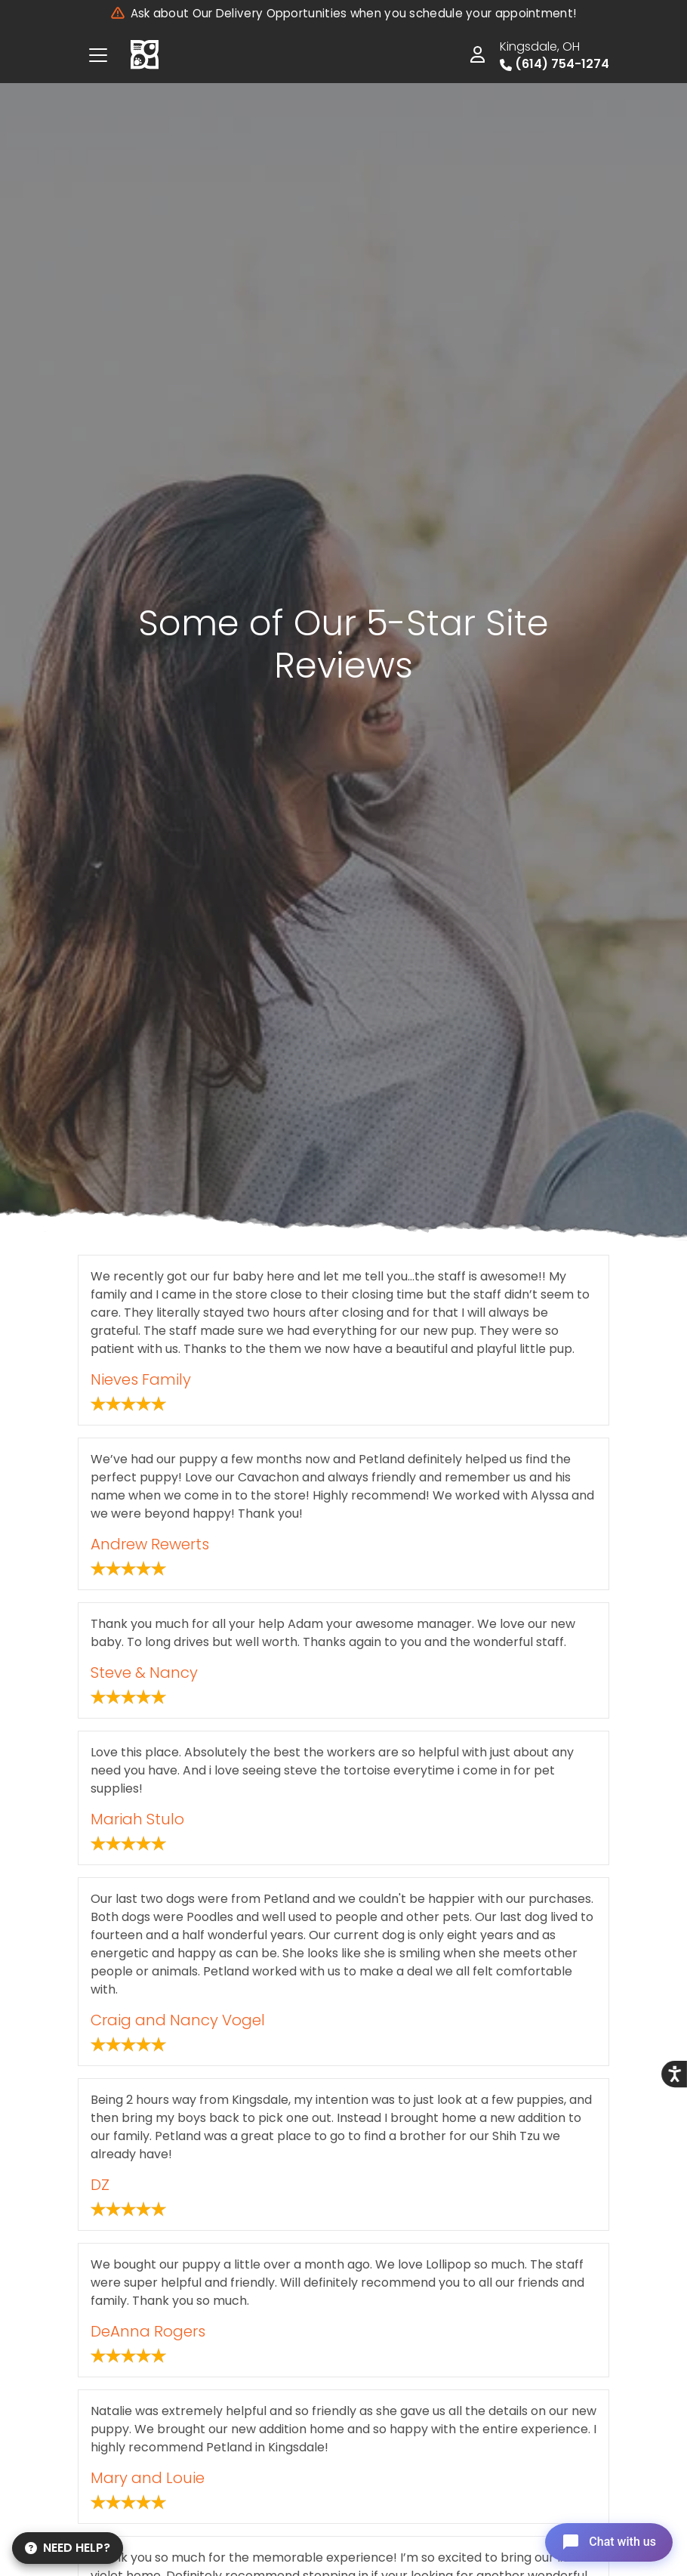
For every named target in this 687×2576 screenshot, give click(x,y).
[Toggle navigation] (98, 55)
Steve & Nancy (144, 1672)
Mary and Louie (148, 2477)
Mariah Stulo (137, 1819)
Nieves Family (141, 1379)
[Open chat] (606, 2541)
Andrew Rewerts (150, 1544)
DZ (100, 2184)
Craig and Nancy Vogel (178, 2020)
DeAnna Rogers (148, 2331)
